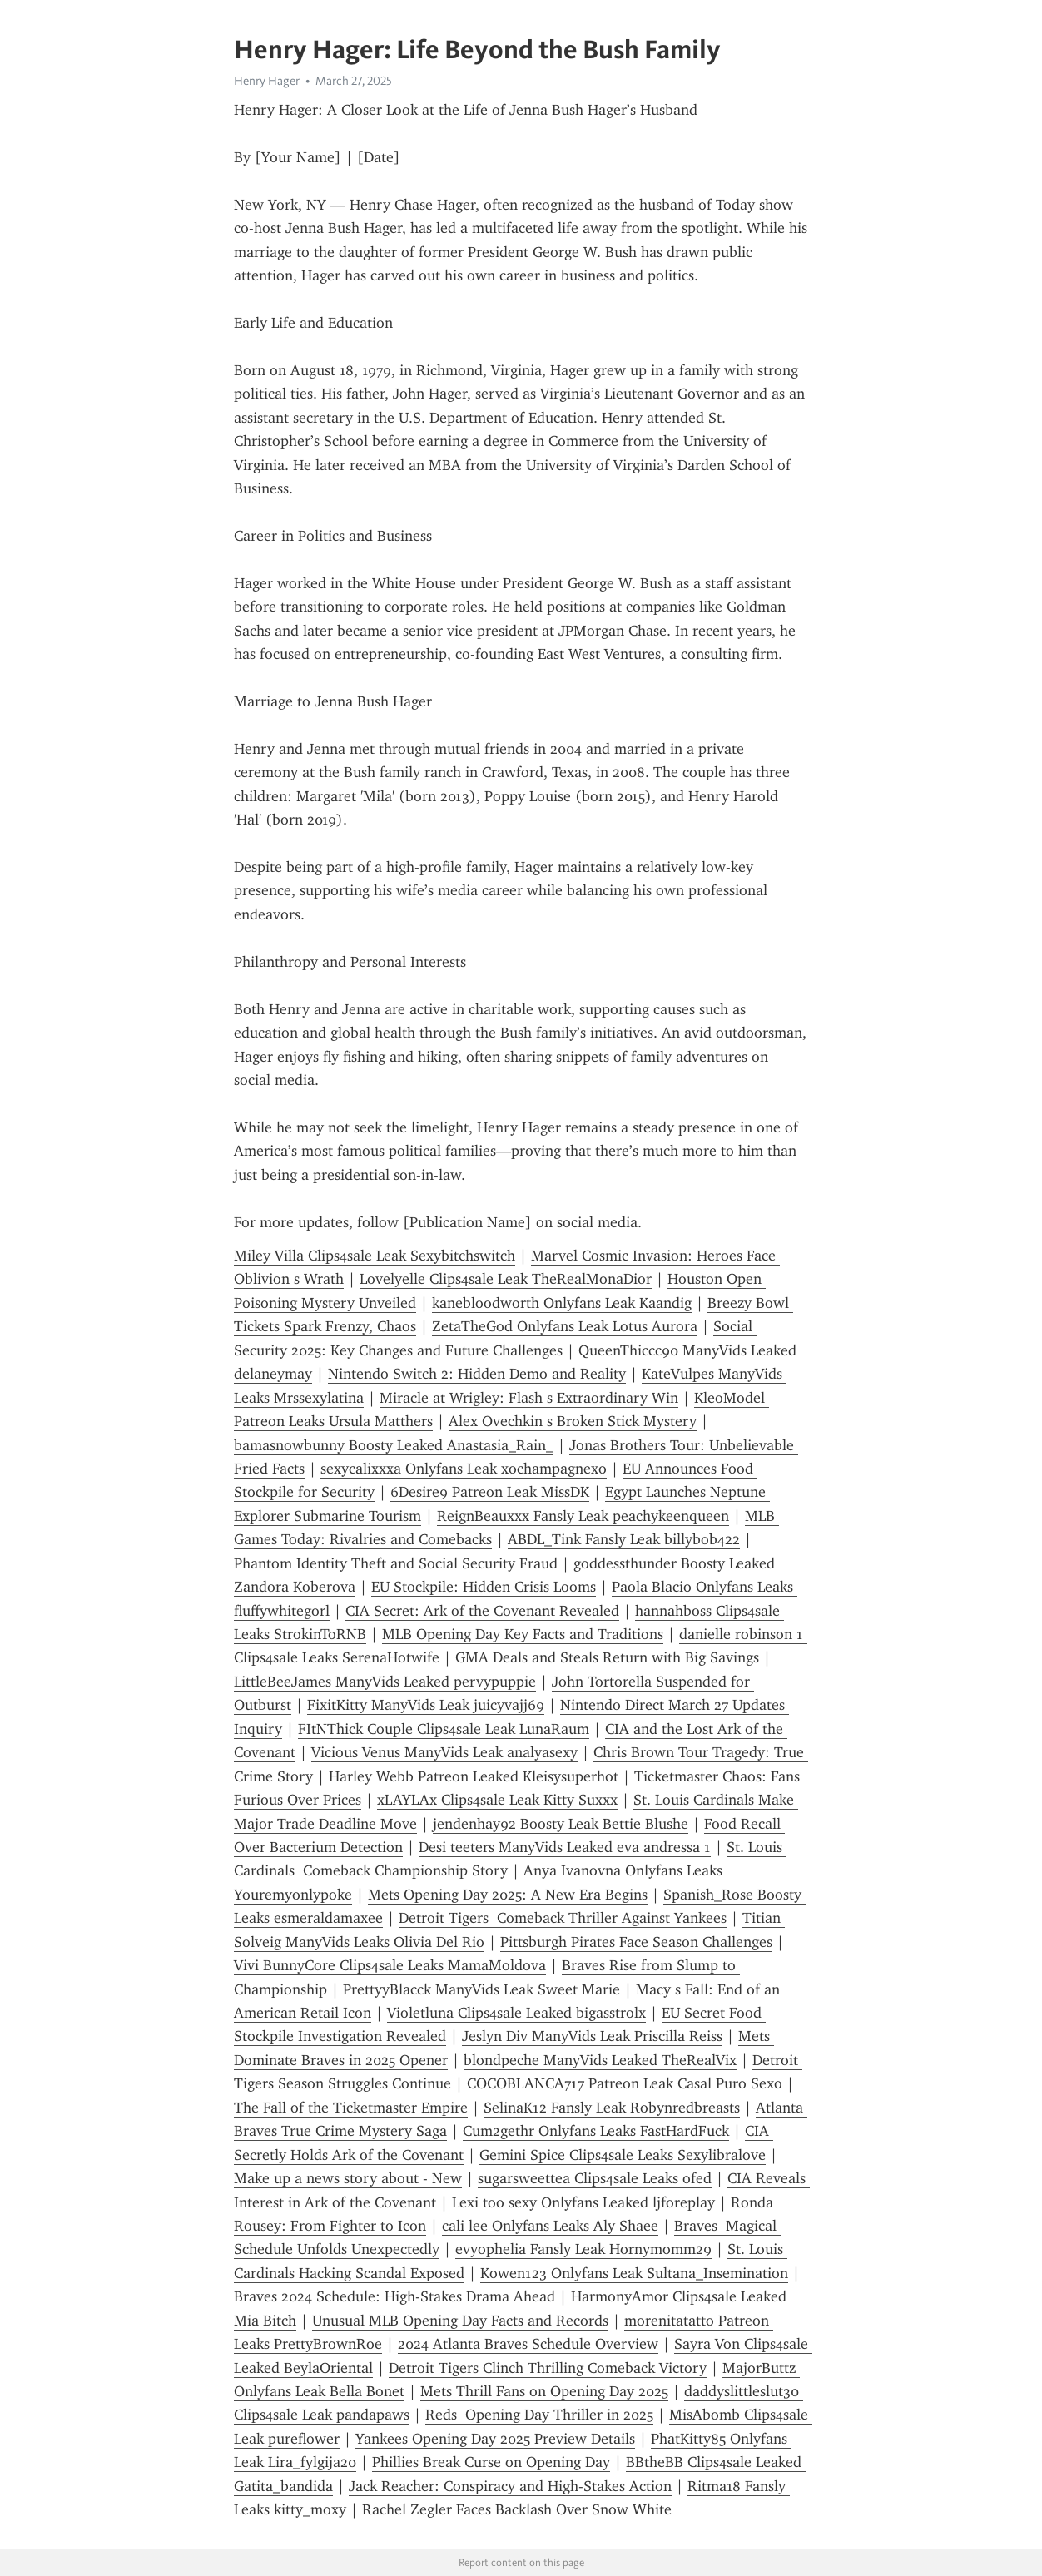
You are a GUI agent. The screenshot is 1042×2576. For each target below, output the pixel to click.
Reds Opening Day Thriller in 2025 (539, 2414)
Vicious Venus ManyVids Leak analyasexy (444, 1752)
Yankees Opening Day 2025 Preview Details (495, 2439)
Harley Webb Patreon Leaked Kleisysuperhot (473, 1776)
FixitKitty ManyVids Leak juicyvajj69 (425, 1705)
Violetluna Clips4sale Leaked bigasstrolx (516, 2013)
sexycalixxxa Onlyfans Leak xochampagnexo (463, 1468)
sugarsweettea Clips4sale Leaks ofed (595, 2178)
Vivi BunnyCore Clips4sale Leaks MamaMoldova (390, 1965)
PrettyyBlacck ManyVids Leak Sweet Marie (481, 1989)
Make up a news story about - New (348, 2178)
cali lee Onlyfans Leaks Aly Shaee (550, 2226)
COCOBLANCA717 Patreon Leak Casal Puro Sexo (624, 2083)
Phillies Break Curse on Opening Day (491, 2462)
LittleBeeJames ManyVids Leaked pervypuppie (385, 1681)
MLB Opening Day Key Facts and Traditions (522, 1634)
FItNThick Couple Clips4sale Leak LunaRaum (443, 1729)
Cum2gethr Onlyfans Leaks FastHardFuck (596, 2131)
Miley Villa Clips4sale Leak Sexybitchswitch (374, 1255)
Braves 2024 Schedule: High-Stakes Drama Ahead (394, 2296)
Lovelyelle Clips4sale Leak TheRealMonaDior (506, 1279)
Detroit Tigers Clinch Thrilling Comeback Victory (548, 2368)
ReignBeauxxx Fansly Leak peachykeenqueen (583, 1516)
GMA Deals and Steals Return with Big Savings (607, 1657)
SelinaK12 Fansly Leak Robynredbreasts (612, 2107)
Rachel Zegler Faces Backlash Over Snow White (517, 2509)
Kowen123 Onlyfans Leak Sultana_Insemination (634, 2273)
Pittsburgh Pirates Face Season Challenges (636, 1942)
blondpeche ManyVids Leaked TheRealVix (600, 2060)
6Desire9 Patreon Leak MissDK (489, 1492)
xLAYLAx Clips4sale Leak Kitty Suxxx (497, 1800)
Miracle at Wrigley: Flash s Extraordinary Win (529, 1398)
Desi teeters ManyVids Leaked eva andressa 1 (565, 1847)
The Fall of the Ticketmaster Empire (351, 2107)
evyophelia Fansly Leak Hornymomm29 (583, 2249)
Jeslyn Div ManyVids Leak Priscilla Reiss (592, 2036)
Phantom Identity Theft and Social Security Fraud (396, 1563)
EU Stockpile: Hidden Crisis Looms (483, 1587)
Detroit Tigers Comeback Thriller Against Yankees (563, 1918)
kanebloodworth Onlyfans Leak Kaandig (562, 1303)
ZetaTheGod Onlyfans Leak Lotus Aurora (564, 1326)
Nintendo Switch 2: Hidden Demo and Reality (477, 1374)
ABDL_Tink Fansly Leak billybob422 (624, 1539)
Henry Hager (267, 80)
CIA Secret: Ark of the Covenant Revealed (482, 1611)
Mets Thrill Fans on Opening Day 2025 (544, 2391)
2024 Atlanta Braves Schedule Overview (528, 2344)
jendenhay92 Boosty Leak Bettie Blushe (560, 1824)
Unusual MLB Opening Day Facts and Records (460, 2320)
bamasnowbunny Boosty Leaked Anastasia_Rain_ (393, 1445)
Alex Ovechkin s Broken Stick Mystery (573, 1421)
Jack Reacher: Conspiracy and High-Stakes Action (510, 2486)
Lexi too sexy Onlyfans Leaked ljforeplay (583, 2202)
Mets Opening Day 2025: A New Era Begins (508, 1894)
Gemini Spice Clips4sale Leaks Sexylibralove (622, 2155)
